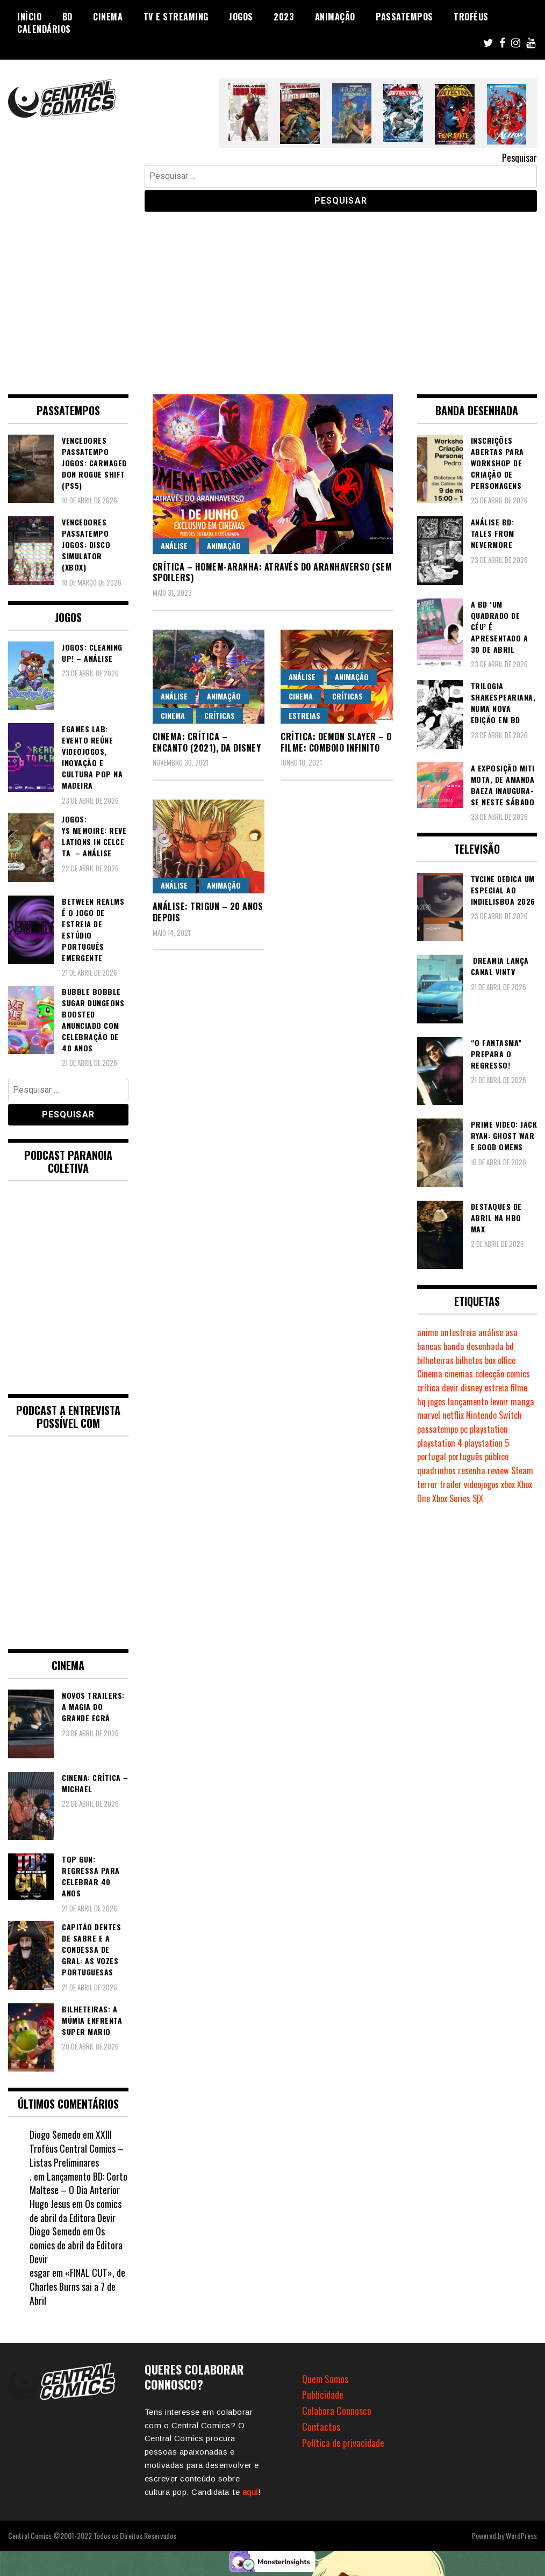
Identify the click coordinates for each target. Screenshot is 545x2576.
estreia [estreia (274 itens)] (496, 1387)
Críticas (219, 715)
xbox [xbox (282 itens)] (508, 1484)
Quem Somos (325, 2379)
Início (29, 16)
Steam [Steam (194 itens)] (522, 1470)
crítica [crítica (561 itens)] (428, 1387)
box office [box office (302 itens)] (500, 1360)
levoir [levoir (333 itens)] (499, 1401)
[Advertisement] (272, 295)
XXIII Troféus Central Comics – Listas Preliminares (77, 2148)
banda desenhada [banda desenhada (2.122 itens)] (473, 1346)
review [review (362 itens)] (498, 1470)
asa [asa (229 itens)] (511, 1332)
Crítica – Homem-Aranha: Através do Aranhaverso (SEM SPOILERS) (272, 572)
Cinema (108, 16)
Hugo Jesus (50, 2204)
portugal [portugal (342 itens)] (431, 1456)
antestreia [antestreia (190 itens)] (458, 1332)
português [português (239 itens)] (465, 1456)
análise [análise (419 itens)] (490, 1332)
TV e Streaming (176, 16)
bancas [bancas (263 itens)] (429, 1346)
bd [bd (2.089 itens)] (510, 1346)
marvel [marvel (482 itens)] (428, 1415)
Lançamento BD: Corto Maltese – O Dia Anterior (78, 2183)
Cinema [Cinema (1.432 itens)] (429, 1373)
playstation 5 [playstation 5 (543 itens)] (486, 1443)
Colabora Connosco (336, 2411)
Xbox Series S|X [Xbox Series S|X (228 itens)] (457, 1498)
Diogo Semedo (55, 2134)
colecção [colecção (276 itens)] (489, 1373)
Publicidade (322, 2394)
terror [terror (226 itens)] (427, 1484)
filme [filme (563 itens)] (519, 1387)
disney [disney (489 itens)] (471, 1387)
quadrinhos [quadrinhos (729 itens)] (436, 1470)
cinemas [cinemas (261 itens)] (458, 1373)
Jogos (241, 16)
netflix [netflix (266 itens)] (453, 1415)
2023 (284, 16)
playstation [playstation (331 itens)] (489, 1429)
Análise (174, 545)
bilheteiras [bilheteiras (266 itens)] (435, 1360)
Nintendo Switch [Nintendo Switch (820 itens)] (494, 1415)
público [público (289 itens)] (496, 1456)
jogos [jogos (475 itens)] (437, 1401)
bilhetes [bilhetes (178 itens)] (469, 1360)
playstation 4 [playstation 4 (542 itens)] (439, 1443)
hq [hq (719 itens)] (421, 1401)
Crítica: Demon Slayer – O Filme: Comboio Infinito (336, 742)
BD (67, 16)
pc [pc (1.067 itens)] (464, 1429)
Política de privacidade (343, 2443)
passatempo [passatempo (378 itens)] (437, 1429)
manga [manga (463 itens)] (522, 1401)
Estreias (304, 715)
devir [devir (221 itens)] (450, 1387)
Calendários (44, 29)
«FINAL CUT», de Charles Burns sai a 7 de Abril (77, 2286)
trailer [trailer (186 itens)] (451, 1484)
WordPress (521, 2535)
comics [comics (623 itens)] (518, 1373)
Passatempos (404, 16)
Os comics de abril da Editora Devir (75, 2211)
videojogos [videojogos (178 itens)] (481, 1484)
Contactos (321, 2427)
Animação (335, 16)
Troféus (471, 16)
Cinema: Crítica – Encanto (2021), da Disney (207, 742)
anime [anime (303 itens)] (427, 1332)
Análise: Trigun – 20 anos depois (208, 912)
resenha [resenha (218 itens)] (471, 1470)
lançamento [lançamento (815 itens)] (468, 1401)
